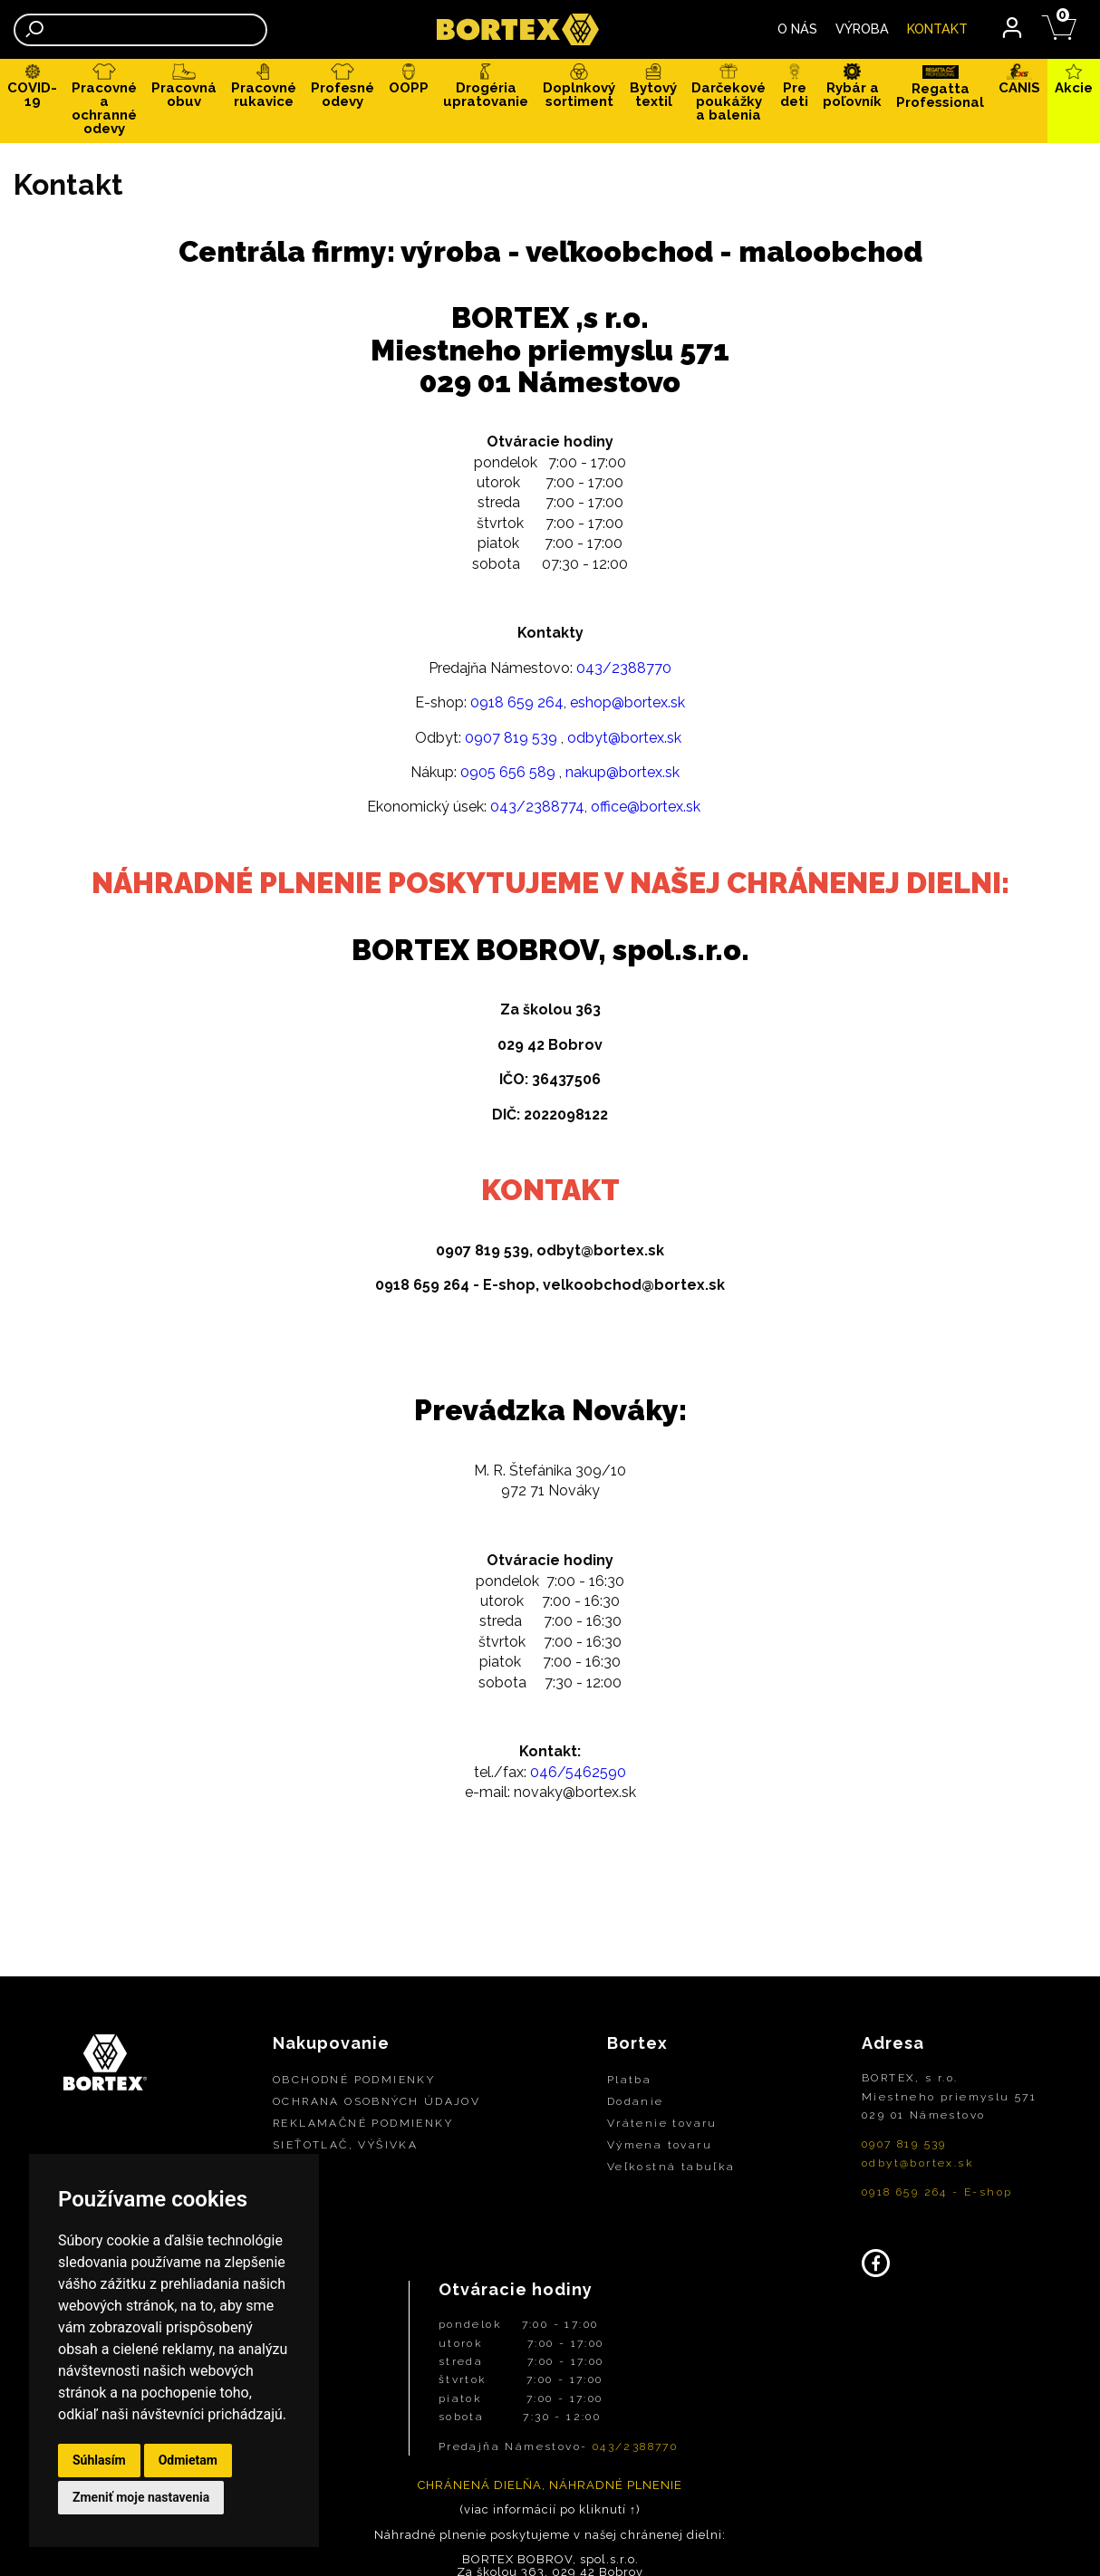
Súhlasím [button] (99, 2460)
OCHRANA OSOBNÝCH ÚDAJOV (376, 2105)
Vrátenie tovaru (662, 2126)
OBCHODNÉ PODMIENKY (354, 2083)
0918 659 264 (517, 706)
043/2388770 (623, 670)
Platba (629, 2083)
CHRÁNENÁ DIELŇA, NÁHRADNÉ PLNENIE (550, 2487)
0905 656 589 (507, 774)
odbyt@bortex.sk (624, 740)
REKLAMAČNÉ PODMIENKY (363, 2126)
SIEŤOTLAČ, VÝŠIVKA (345, 2148)
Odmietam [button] (188, 2460)
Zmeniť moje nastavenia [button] (140, 2497)
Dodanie (635, 2105)
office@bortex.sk (645, 810)
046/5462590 (578, 1774)
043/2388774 (537, 810)
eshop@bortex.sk (627, 706)
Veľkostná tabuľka (671, 2170)
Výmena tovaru (659, 2148)
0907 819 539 (511, 740)
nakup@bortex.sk (622, 774)
